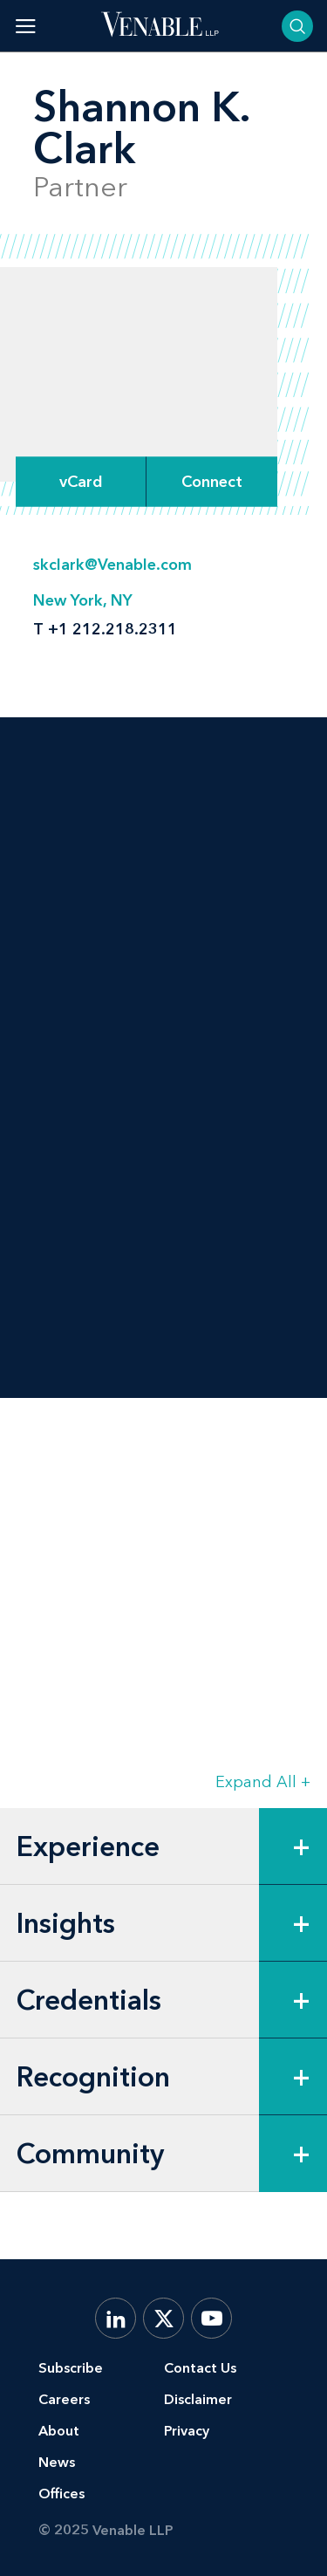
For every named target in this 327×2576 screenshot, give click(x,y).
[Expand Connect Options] (211, 481)
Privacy (186, 2430)
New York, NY (83, 600)
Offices (61, 2493)
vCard (81, 481)
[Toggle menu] (25, 26)
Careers (64, 2399)
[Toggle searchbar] (297, 26)
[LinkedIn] (115, 2318)
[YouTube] (211, 2318)
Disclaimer (198, 2399)
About (58, 2430)
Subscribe (70, 2368)
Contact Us (200, 2368)
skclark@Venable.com (112, 564)
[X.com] (163, 2318)
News (56, 2462)
